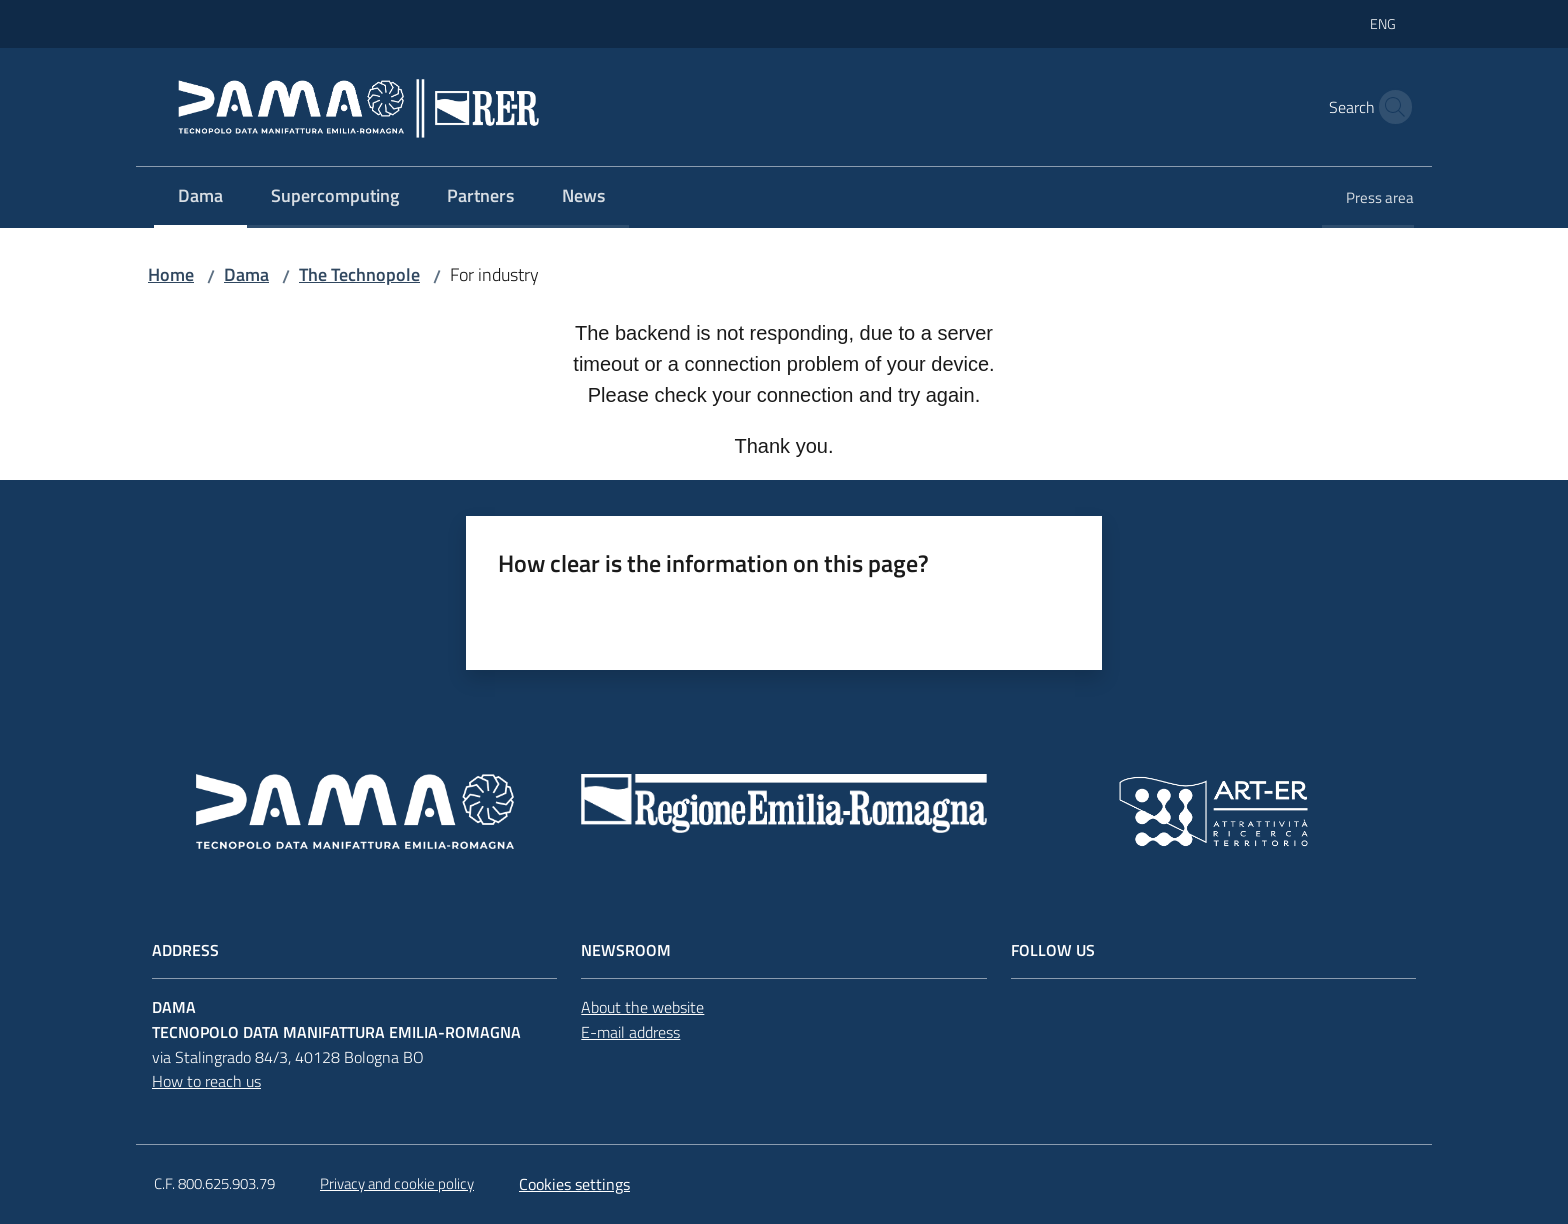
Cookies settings (574, 1184)
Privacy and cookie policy (397, 1183)
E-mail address (630, 1032)
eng (1383, 23)
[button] (1390, 107)
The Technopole (359, 274)
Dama (246, 274)
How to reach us (206, 1081)
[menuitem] (200, 197)
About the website (642, 1007)
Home (171, 274)
